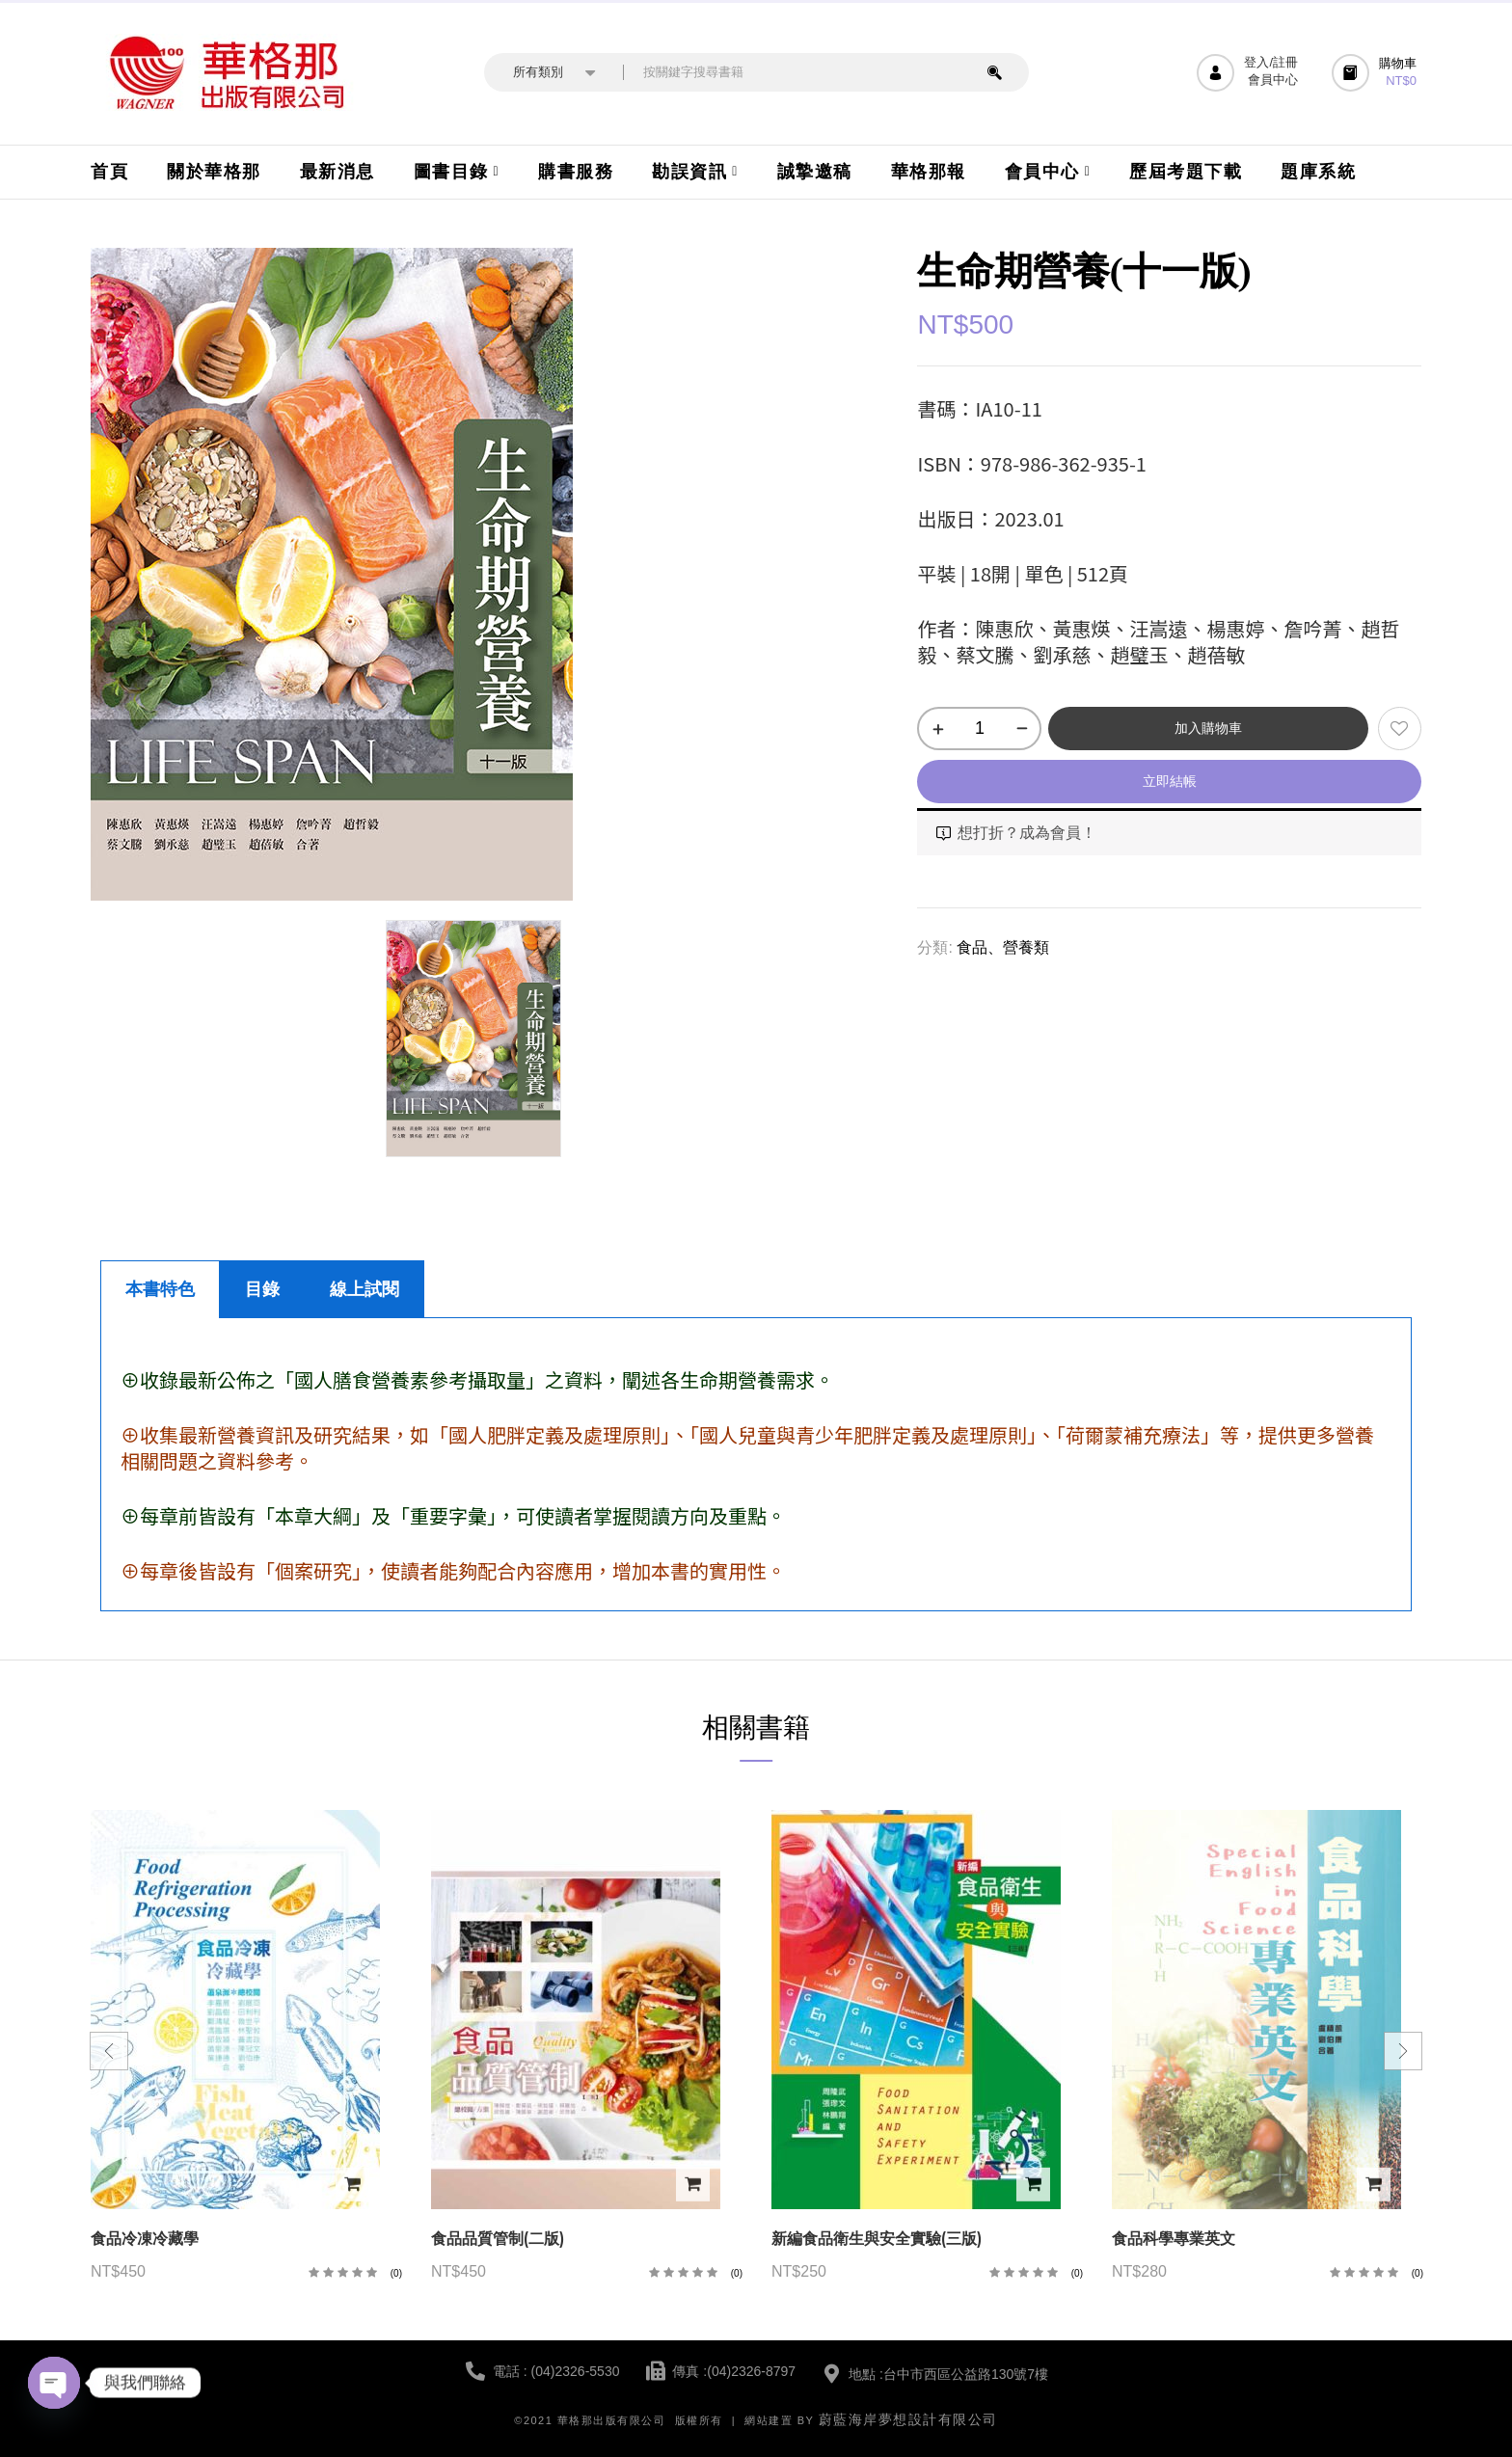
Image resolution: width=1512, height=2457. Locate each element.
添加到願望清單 (1399, 728)
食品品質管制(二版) (497, 2239)
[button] (1376, 73)
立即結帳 (1170, 781)
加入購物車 (1208, 728)
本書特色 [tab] (160, 1289)
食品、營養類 (1003, 947)
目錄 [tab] (262, 1289)
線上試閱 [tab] (364, 1289)
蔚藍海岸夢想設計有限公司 (908, 2419)
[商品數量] (979, 728)
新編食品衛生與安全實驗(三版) (876, 2239)
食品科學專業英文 (1173, 2239)
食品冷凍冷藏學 (145, 2239)
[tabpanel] (756, 1464)
